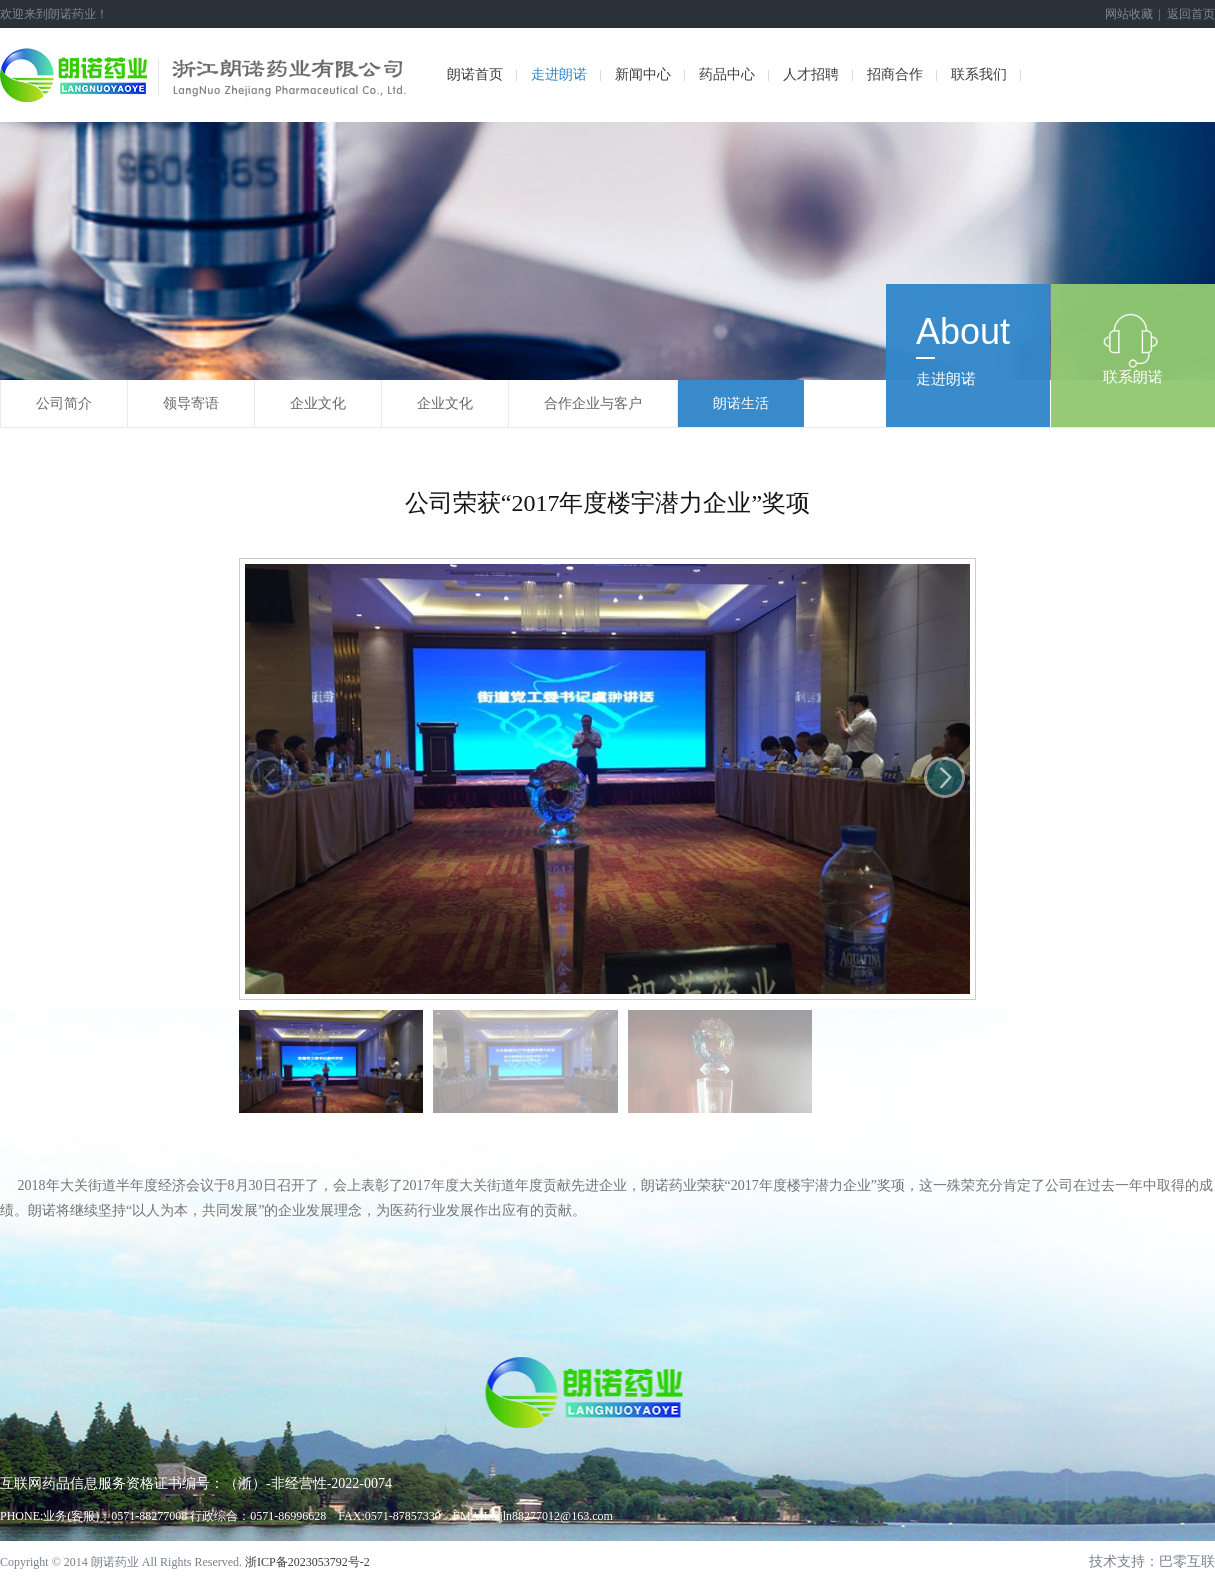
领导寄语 (191, 403)
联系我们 (979, 74)
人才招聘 (811, 74)
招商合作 (895, 74)
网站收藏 (1129, 14)
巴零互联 (1187, 1561)
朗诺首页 (475, 74)
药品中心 (727, 74)
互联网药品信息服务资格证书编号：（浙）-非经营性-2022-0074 (196, 1483)
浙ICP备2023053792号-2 (307, 1562)
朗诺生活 (741, 403)
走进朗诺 (559, 74)
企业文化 (318, 403)
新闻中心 (643, 74)
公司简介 (64, 403)
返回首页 (1191, 14)
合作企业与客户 (593, 403)
